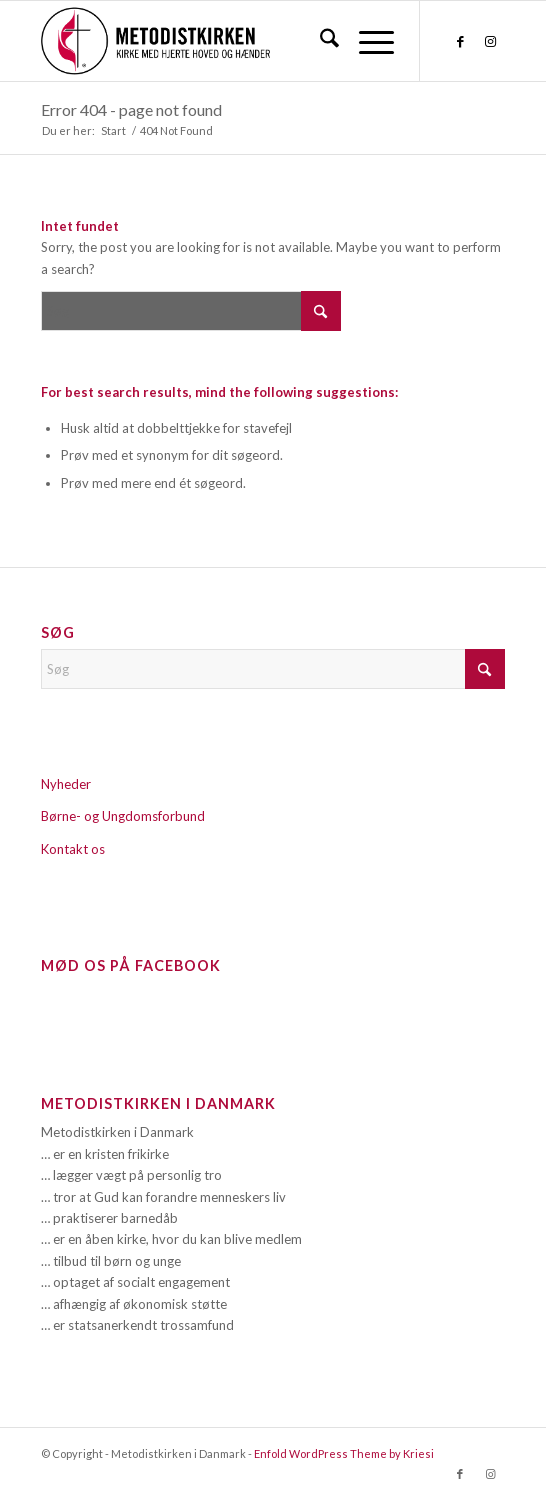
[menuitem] (319, 41)
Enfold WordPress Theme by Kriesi (344, 1453)
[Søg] (319, 41)
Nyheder (66, 784)
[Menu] (366, 41)
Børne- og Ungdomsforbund (123, 816)
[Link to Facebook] (460, 41)
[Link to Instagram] (490, 41)
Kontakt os (73, 849)
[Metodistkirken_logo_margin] (226, 41)
